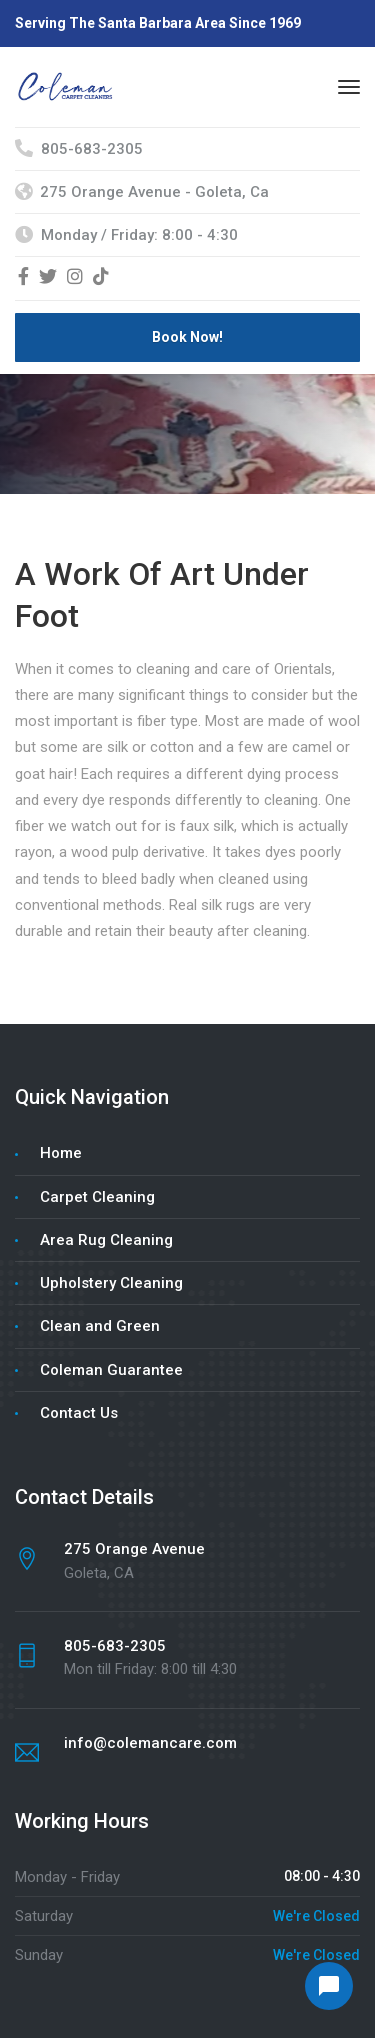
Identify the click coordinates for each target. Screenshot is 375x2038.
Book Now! (187, 337)
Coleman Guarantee (111, 1370)
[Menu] (349, 87)
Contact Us (79, 1413)
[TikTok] (101, 278)
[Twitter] (48, 278)
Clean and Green (100, 1326)
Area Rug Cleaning (106, 1240)
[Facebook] (23, 278)
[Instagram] (75, 278)
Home (61, 1153)
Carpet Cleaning (97, 1197)
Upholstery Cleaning (111, 1283)
